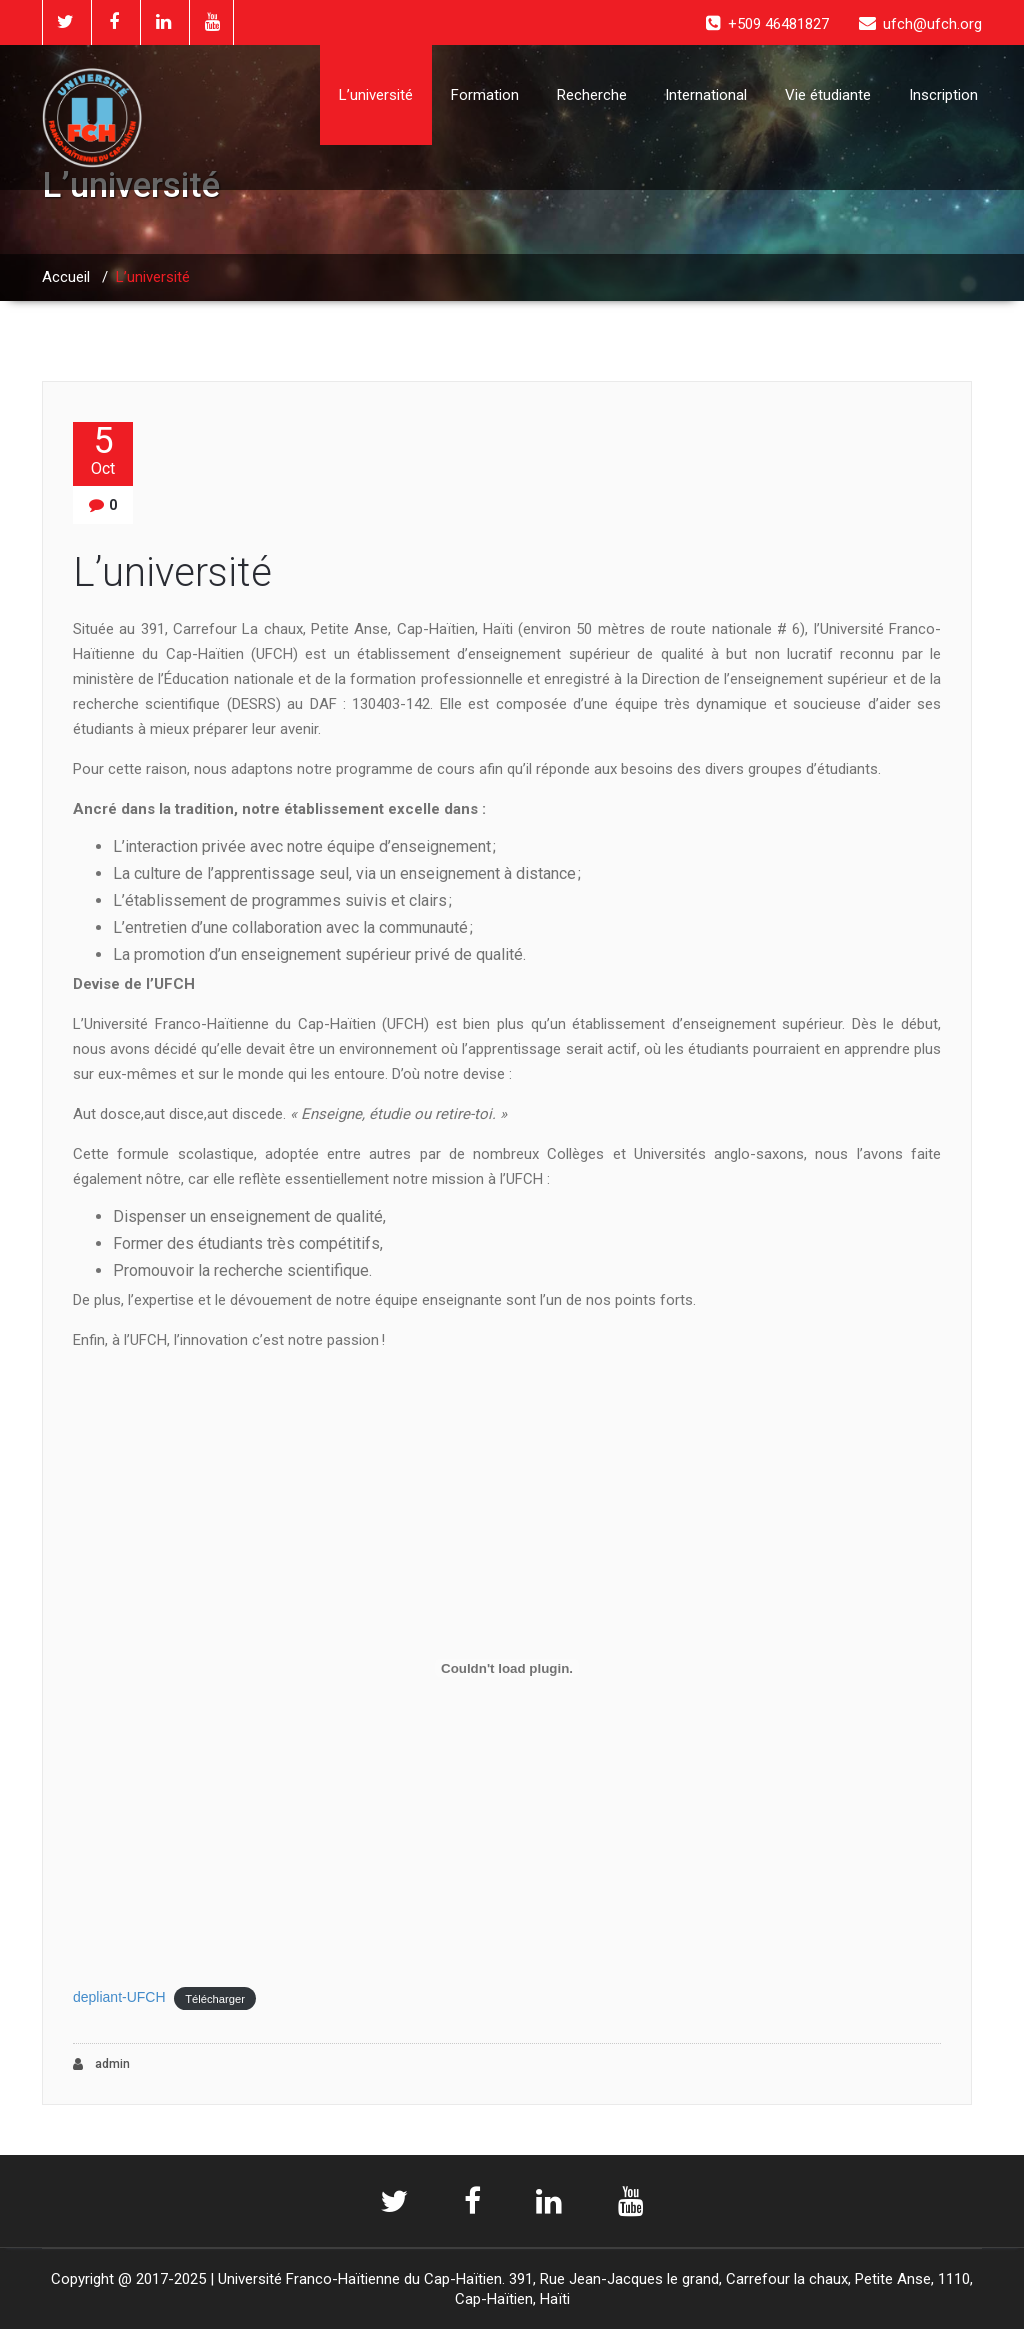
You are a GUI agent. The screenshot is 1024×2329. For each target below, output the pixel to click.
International (706, 95)
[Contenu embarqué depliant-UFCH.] (507, 1668)
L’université (376, 95)
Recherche (592, 95)
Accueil (66, 277)
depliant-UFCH (119, 1997)
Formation (485, 95)
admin (101, 2064)
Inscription (943, 95)
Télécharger (215, 1998)
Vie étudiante (828, 95)
